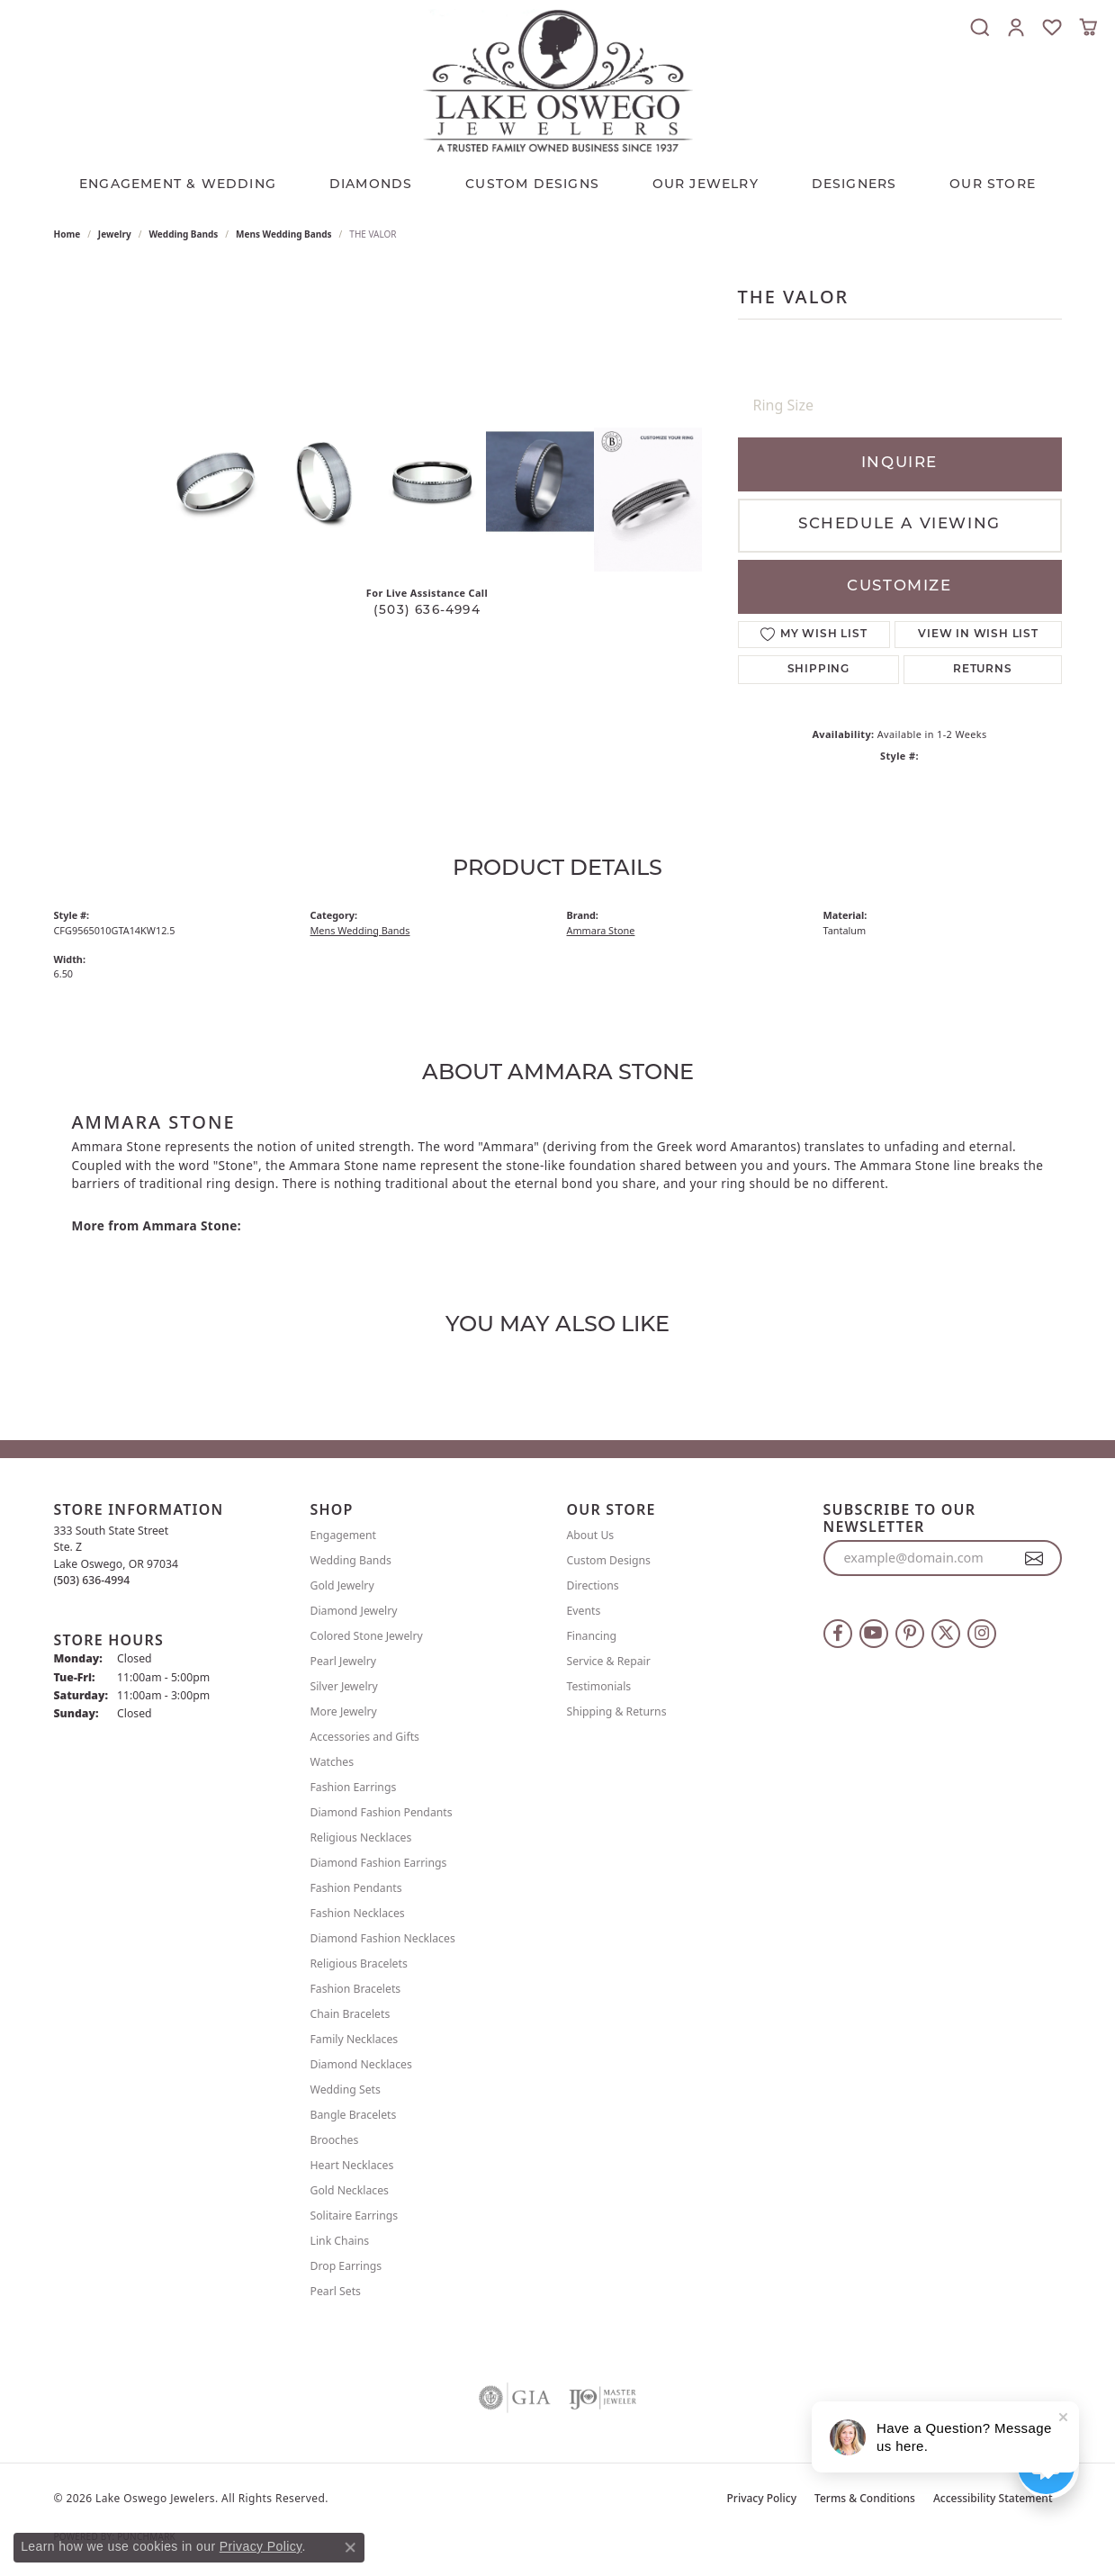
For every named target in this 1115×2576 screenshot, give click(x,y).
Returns (982, 669)
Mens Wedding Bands (284, 234)
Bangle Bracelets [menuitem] (353, 2114)
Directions (593, 1585)
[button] (980, 27)
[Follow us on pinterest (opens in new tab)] (909, 1633)
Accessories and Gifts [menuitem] (364, 1736)
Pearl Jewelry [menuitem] (343, 1661)
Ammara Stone (601, 930)
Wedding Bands (183, 234)
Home (67, 234)
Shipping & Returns (617, 1711)
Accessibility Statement (993, 2498)
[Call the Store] (92, 1580)
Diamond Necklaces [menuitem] (361, 2064)
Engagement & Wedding (177, 185)
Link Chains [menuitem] (340, 2240)
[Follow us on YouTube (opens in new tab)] (873, 1633)
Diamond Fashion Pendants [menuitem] (381, 1812)
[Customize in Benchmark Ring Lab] (648, 500)
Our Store (992, 185)
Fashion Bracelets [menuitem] (355, 1988)
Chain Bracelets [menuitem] (350, 2014)
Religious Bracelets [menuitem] (359, 1963)
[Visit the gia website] (515, 2397)
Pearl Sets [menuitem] (335, 2291)
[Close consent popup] (350, 2547)
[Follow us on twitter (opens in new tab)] (945, 1633)
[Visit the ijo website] (602, 2397)
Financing (592, 1636)
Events (584, 1610)
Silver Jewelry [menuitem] (344, 1686)
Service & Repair (609, 1661)
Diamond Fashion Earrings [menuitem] (378, 1862)
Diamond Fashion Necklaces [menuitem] (382, 1938)
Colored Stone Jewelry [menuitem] (366, 1636)
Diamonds (371, 185)
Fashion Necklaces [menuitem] (357, 1913)
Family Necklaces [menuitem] (354, 2039)
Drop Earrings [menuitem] (346, 2266)
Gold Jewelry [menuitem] (342, 1585)
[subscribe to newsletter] (1034, 1558)
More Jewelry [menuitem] (343, 1711)
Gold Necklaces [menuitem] (349, 2190)
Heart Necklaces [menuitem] (352, 2165)
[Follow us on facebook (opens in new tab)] (837, 1633)
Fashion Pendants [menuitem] (356, 1888)
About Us (591, 1535)
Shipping (818, 669)
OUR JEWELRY (705, 185)
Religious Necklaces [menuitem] (361, 1837)
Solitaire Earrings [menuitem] (354, 2215)
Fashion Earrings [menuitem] (353, 1787)
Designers (854, 185)
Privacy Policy (762, 2498)
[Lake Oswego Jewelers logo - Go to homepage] (558, 80)
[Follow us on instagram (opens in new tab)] (981, 1633)
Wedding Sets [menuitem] (345, 2089)
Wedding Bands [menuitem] (350, 1560)
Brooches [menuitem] (334, 2140)
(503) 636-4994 (427, 611)
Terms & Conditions (864, 2498)
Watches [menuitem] (332, 1762)
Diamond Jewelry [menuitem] (354, 1610)
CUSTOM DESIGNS (532, 185)
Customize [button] (899, 586)
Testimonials (599, 1686)
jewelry (114, 234)
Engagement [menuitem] (343, 1535)
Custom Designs (609, 1560)
